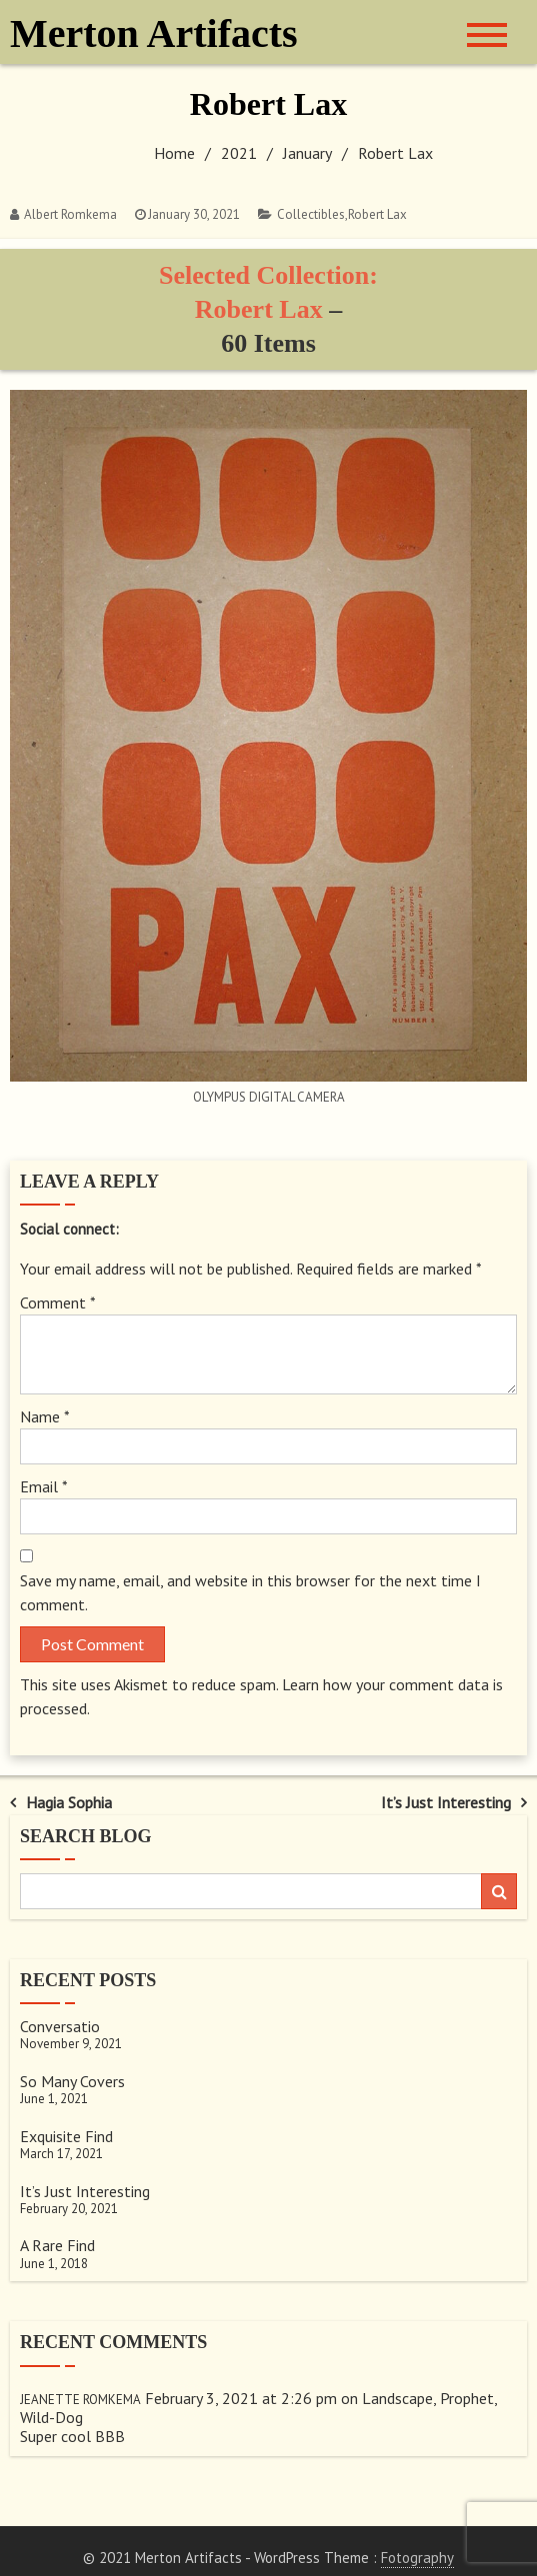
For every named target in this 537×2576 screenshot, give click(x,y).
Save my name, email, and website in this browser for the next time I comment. (250, 1592)
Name (45, 1416)
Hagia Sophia (69, 1802)
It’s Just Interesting (446, 1802)
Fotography (417, 2557)
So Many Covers (72, 2081)
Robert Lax (377, 214)
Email (44, 1486)
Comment (58, 1302)
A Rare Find (57, 2245)
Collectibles (311, 214)
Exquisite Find (66, 2136)
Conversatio (60, 2026)
